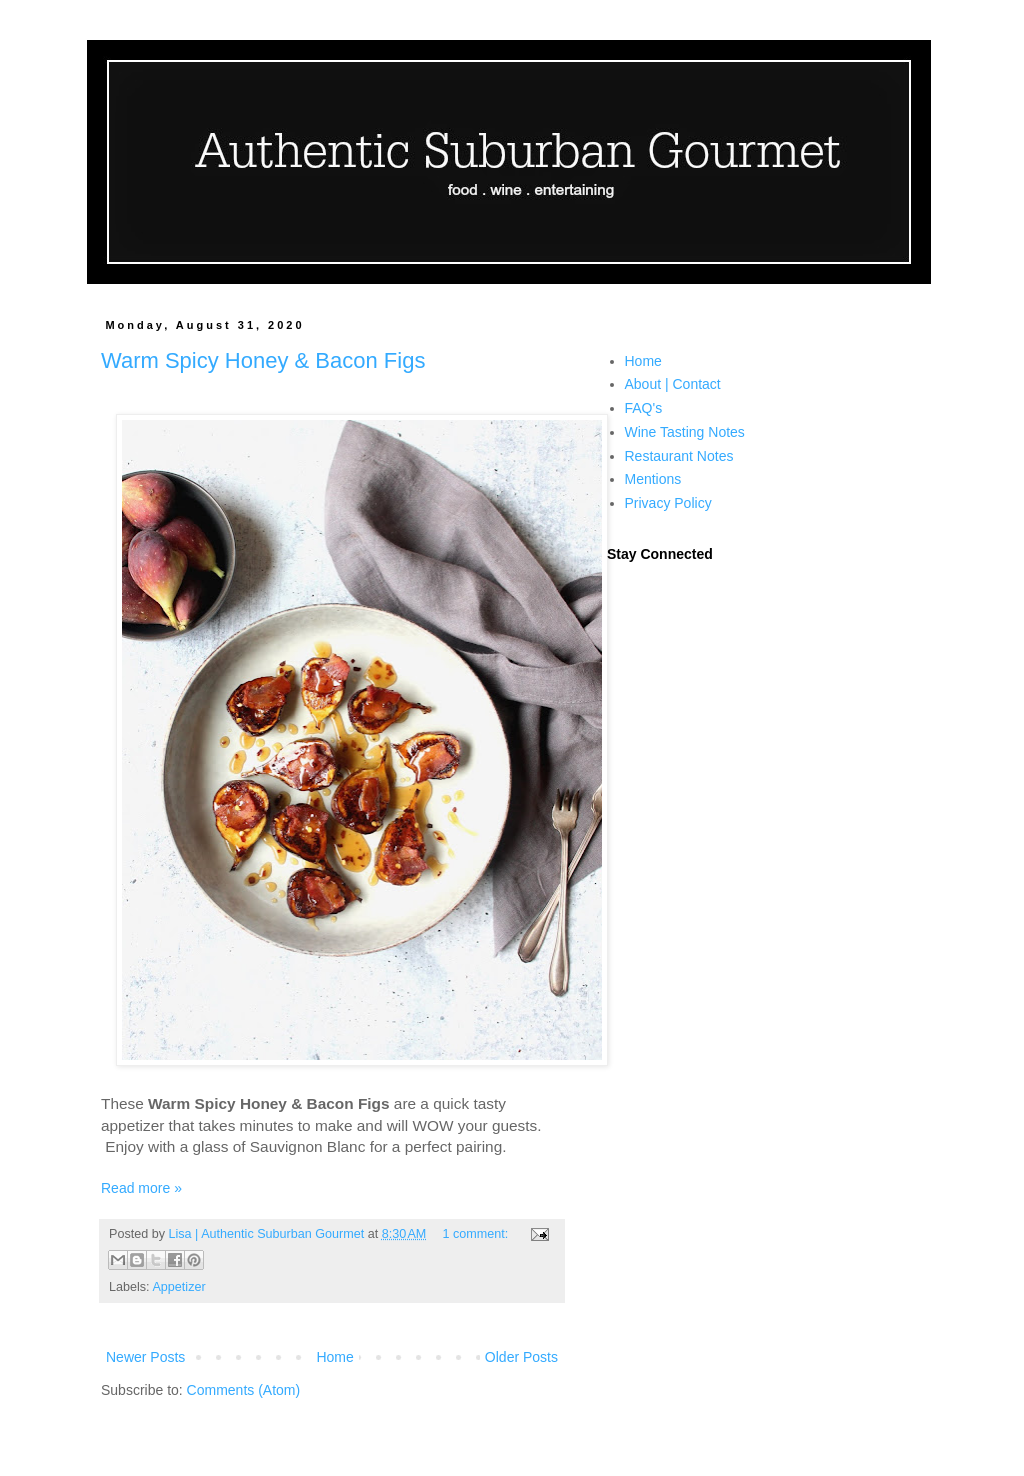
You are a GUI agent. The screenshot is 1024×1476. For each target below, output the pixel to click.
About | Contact (673, 384)
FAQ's (644, 408)
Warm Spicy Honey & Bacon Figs (263, 360)
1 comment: (476, 1234)
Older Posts (521, 1357)
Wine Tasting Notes (685, 432)
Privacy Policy (668, 503)
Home (334, 1357)
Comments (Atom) (244, 1390)
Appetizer (178, 1287)
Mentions (653, 479)
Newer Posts (145, 1357)
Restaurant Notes (679, 456)
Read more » (141, 1188)
